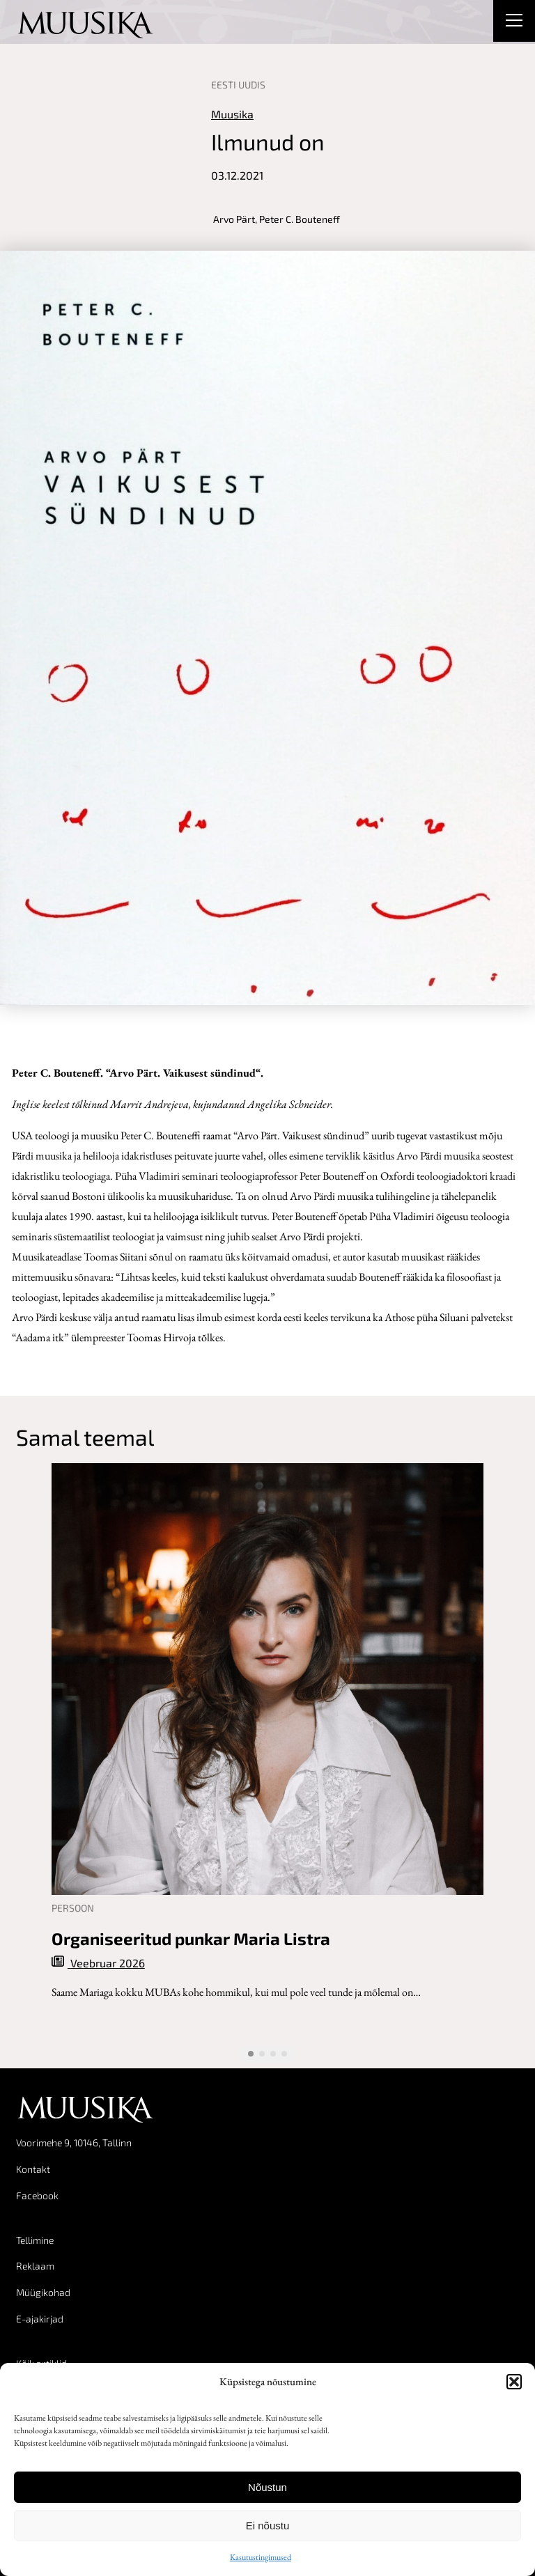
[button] (514, 2382)
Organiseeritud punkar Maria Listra (191, 1939)
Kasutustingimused (260, 2557)
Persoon (73, 1908)
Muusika (232, 113)
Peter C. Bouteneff (299, 219)
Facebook (37, 2195)
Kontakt (33, 2169)
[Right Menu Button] (514, 22)
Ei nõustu (268, 2525)
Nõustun (267, 2487)
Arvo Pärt (234, 219)
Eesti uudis (238, 85)
